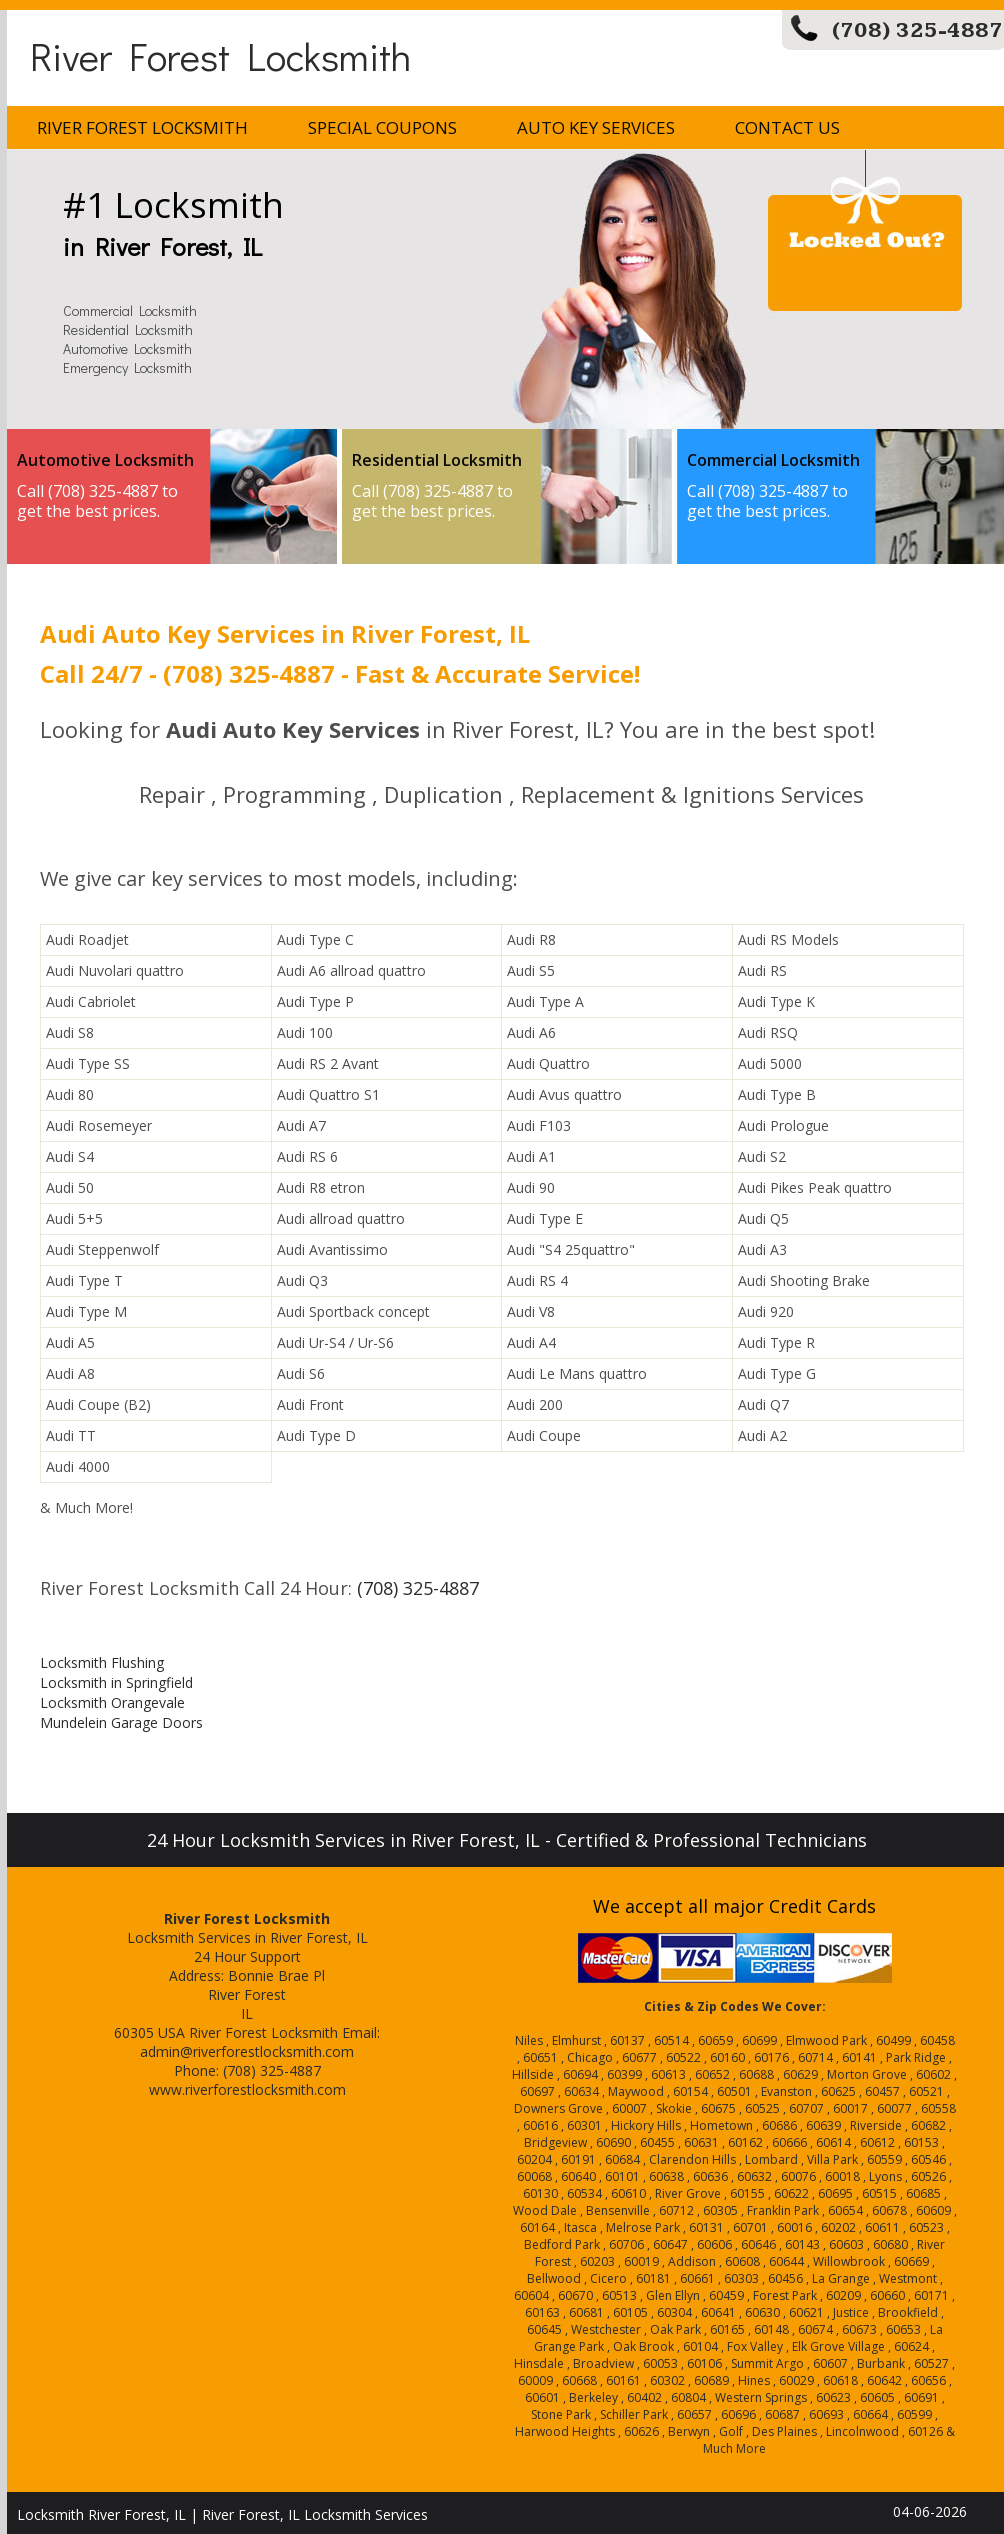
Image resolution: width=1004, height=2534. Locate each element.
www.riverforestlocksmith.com (247, 2089)
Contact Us (787, 127)
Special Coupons (382, 127)
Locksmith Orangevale (112, 1702)
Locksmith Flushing (102, 1662)
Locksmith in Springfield (116, 1682)
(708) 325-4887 (917, 30)
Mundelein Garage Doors (121, 1722)
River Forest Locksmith (220, 55)
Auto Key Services (596, 127)
